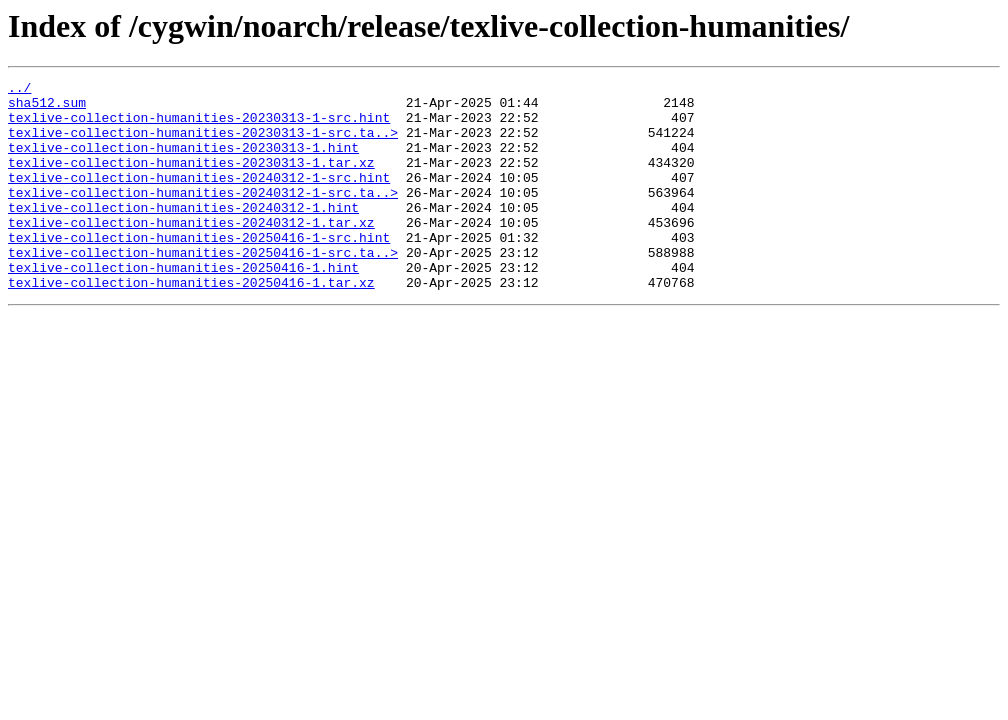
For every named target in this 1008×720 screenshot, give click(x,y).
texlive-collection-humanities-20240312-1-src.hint (199, 198)
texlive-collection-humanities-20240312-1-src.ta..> (203, 216)
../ (19, 90)
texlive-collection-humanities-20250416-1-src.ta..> (203, 288)
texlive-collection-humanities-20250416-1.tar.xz (191, 324)
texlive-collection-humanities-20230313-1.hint (183, 162)
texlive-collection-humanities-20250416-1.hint (183, 306)
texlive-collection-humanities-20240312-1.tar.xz (191, 252)
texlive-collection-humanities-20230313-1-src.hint (199, 126)
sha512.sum (47, 108)
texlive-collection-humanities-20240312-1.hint (183, 234)
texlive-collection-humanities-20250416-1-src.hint (199, 270)
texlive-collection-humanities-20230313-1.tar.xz (191, 180)
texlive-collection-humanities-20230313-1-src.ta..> (203, 144)
